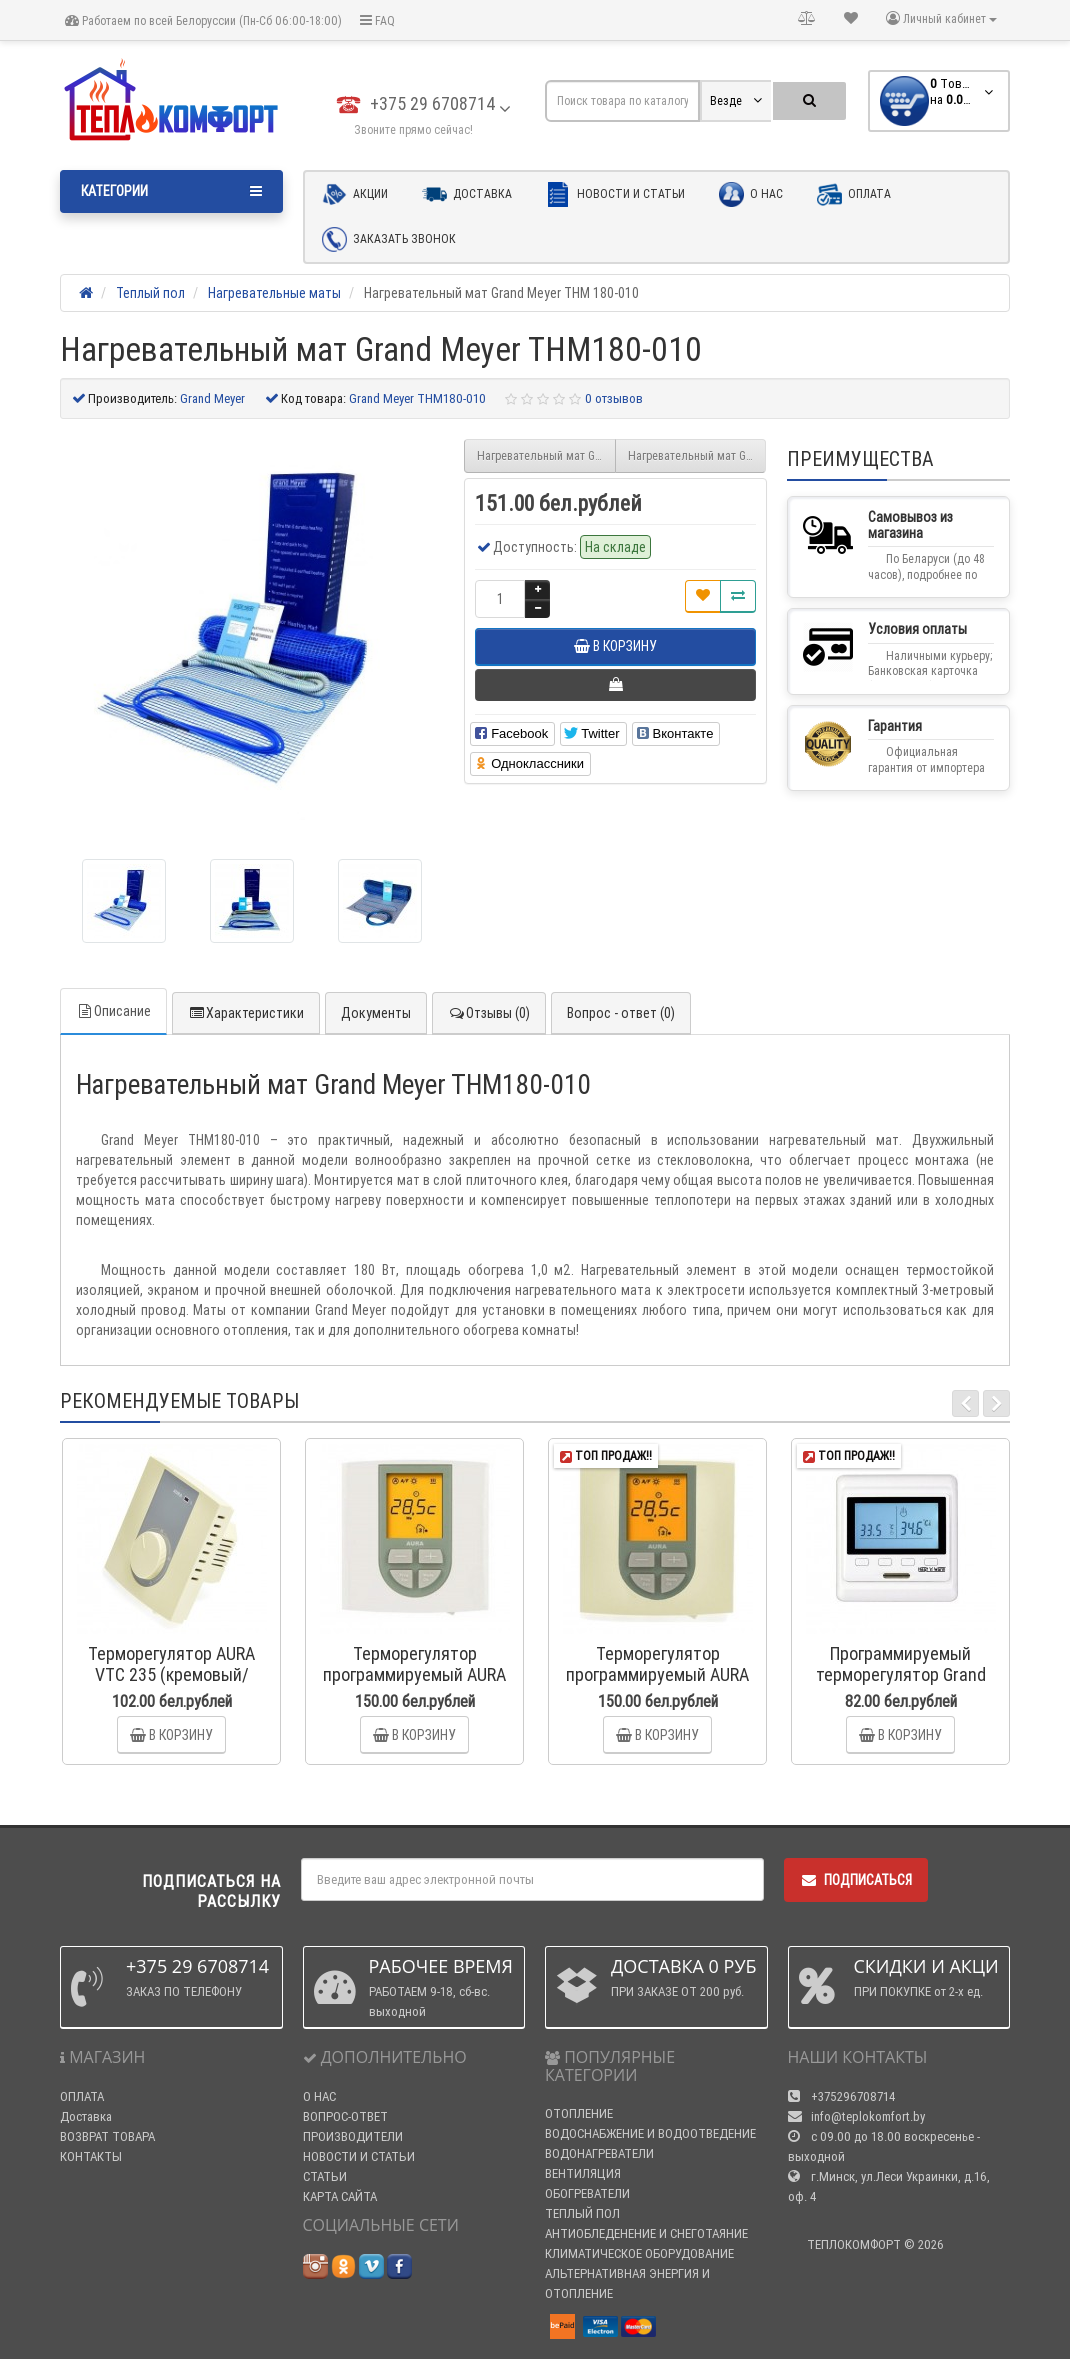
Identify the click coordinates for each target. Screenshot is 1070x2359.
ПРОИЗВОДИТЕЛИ (353, 2136)
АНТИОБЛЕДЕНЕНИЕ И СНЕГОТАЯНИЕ (646, 2233)
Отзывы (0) (489, 1013)
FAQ (377, 20)
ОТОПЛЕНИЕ (579, 2113)
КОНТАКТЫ (91, 2156)
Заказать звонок (389, 239)
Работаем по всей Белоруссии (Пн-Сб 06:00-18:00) (203, 20)
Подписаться (856, 1880)
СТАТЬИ (325, 2176)
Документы (376, 1013)
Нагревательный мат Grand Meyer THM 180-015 (697, 455)
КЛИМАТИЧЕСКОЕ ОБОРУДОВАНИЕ (639, 2253)
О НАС (319, 2096)
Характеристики (246, 1013)
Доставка (467, 194)
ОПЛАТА (82, 2096)
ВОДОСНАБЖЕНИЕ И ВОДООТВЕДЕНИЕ (650, 2133)
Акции (355, 194)
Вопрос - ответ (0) (621, 1013)
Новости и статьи (615, 194)
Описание (113, 1011)
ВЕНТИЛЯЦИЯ (583, 2173)
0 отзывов (614, 398)
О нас (751, 194)
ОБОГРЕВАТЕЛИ (587, 2193)
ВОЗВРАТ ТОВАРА (107, 2136)
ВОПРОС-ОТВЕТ (345, 2116)
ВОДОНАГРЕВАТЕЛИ (599, 2153)
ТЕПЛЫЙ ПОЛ (582, 2213)
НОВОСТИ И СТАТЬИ (359, 2156)
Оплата (854, 194)
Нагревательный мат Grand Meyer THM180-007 (546, 455)
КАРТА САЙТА (340, 2196)
